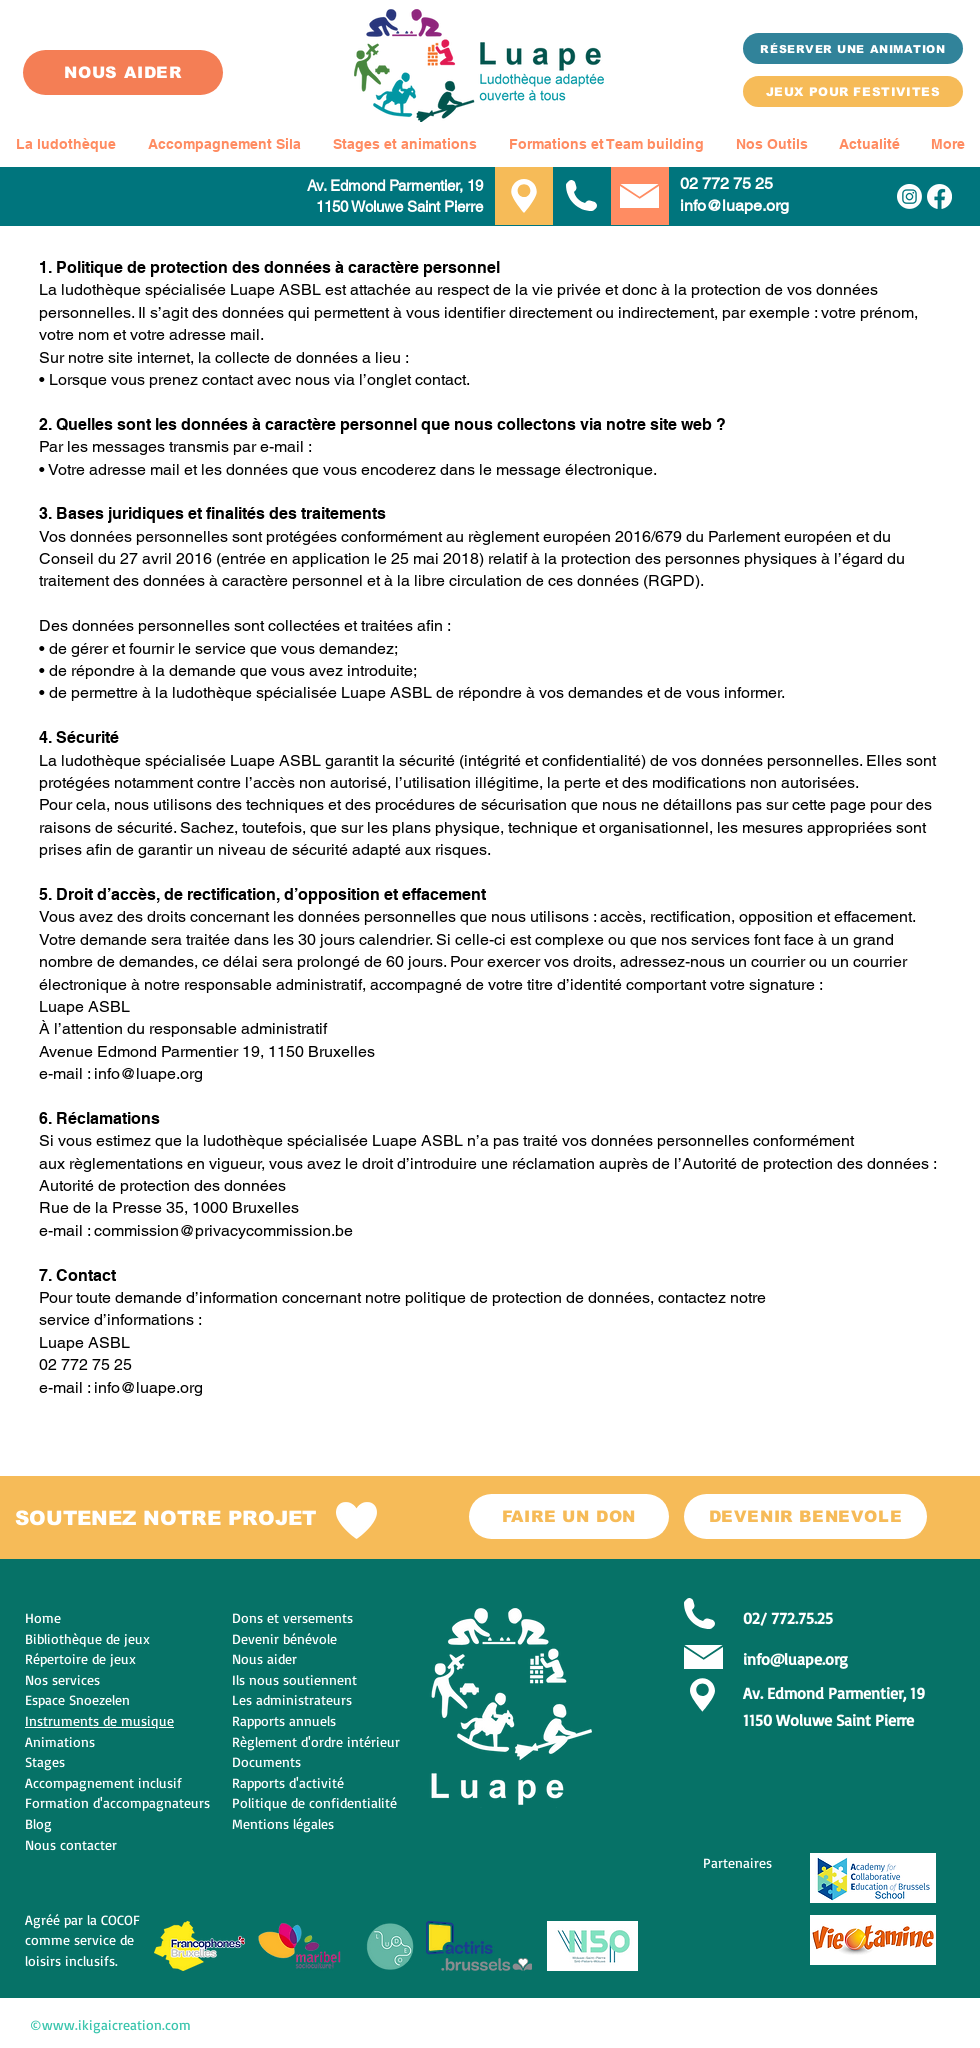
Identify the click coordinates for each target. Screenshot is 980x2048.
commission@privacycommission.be (223, 1230)
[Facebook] (939, 196)
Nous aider (264, 1658)
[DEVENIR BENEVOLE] (805, 1516)
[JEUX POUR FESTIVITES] (853, 91)
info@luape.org (734, 205)
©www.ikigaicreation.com (110, 2024)
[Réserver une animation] (853, 48)
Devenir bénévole (284, 1638)
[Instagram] (909, 196)
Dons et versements (292, 1617)
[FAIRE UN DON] (569, 1516)
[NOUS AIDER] (123, 72)
